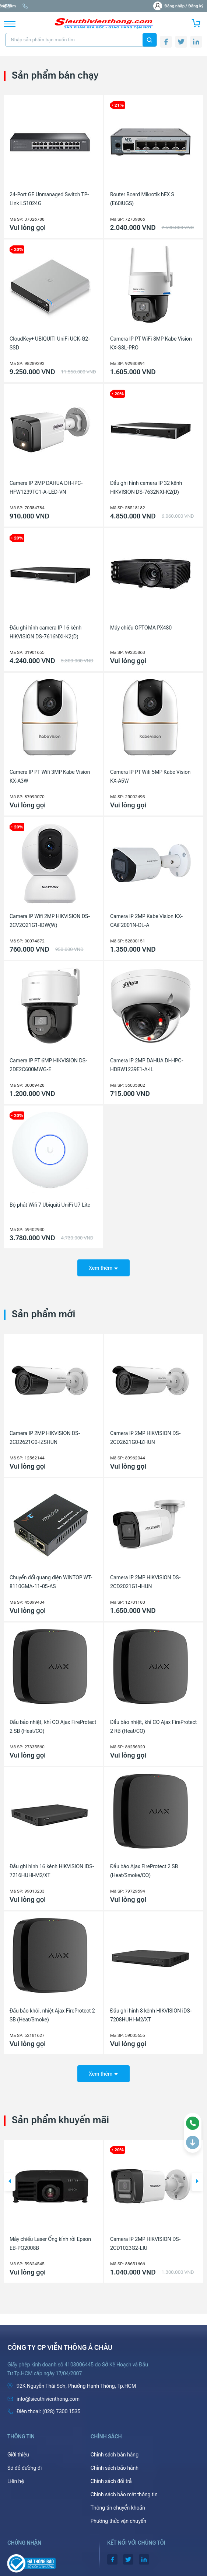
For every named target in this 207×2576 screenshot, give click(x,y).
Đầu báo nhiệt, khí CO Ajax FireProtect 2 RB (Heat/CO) (153, 1726)
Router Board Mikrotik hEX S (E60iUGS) (142, 199)
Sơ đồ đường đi (24, 2468)
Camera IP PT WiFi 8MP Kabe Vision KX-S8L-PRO (151, 343)
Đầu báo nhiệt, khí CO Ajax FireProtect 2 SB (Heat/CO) (53, 1726)
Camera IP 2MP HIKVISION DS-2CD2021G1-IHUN (145, 1582)
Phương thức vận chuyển (118, 2521)
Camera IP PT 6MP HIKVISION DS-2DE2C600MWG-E (48, 1065)
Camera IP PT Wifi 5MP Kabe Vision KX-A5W (150, 776)
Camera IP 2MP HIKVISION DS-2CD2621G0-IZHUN (145, 1437)
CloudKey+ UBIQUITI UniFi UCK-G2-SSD (50, 343)
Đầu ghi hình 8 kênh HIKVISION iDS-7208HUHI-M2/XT (151, 2015)
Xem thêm (103, 1268)
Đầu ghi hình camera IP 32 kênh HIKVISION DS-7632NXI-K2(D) (146, 487)
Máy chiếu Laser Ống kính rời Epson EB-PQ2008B (50, 2243)
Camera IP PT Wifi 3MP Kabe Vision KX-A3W (50, 776)
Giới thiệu (18, 2455)
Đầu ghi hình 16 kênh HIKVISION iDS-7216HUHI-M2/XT (52, 1870)
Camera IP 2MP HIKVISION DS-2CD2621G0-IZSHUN (45, 1437)
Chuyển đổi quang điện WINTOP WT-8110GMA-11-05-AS (51, 1582)
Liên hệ (15, 2481)
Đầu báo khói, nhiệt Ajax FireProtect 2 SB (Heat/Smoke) (52, 2015)
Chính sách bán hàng (114, 2455)
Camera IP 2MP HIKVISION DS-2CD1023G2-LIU (145, 2243)
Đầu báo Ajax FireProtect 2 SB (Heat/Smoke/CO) (144, 1870)
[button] (9, 2182)
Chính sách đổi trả (111, 2481)
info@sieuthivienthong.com (34, 6)
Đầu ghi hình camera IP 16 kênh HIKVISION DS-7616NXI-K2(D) (45, 632)
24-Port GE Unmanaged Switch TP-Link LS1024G (49, 199)
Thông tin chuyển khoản (118, 2508)
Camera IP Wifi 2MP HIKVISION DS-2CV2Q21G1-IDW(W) (50, 920)
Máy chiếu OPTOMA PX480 (141, 628)
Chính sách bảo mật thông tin (124, 2494)
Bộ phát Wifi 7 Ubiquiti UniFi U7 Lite (50, 1205)
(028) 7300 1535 (89, 6)
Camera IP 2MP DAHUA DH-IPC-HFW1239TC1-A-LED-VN (46, 487)
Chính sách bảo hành (114, 2468)
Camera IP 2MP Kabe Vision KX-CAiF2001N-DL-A (146, 920)
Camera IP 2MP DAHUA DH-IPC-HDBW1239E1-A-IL (146, 1065)
